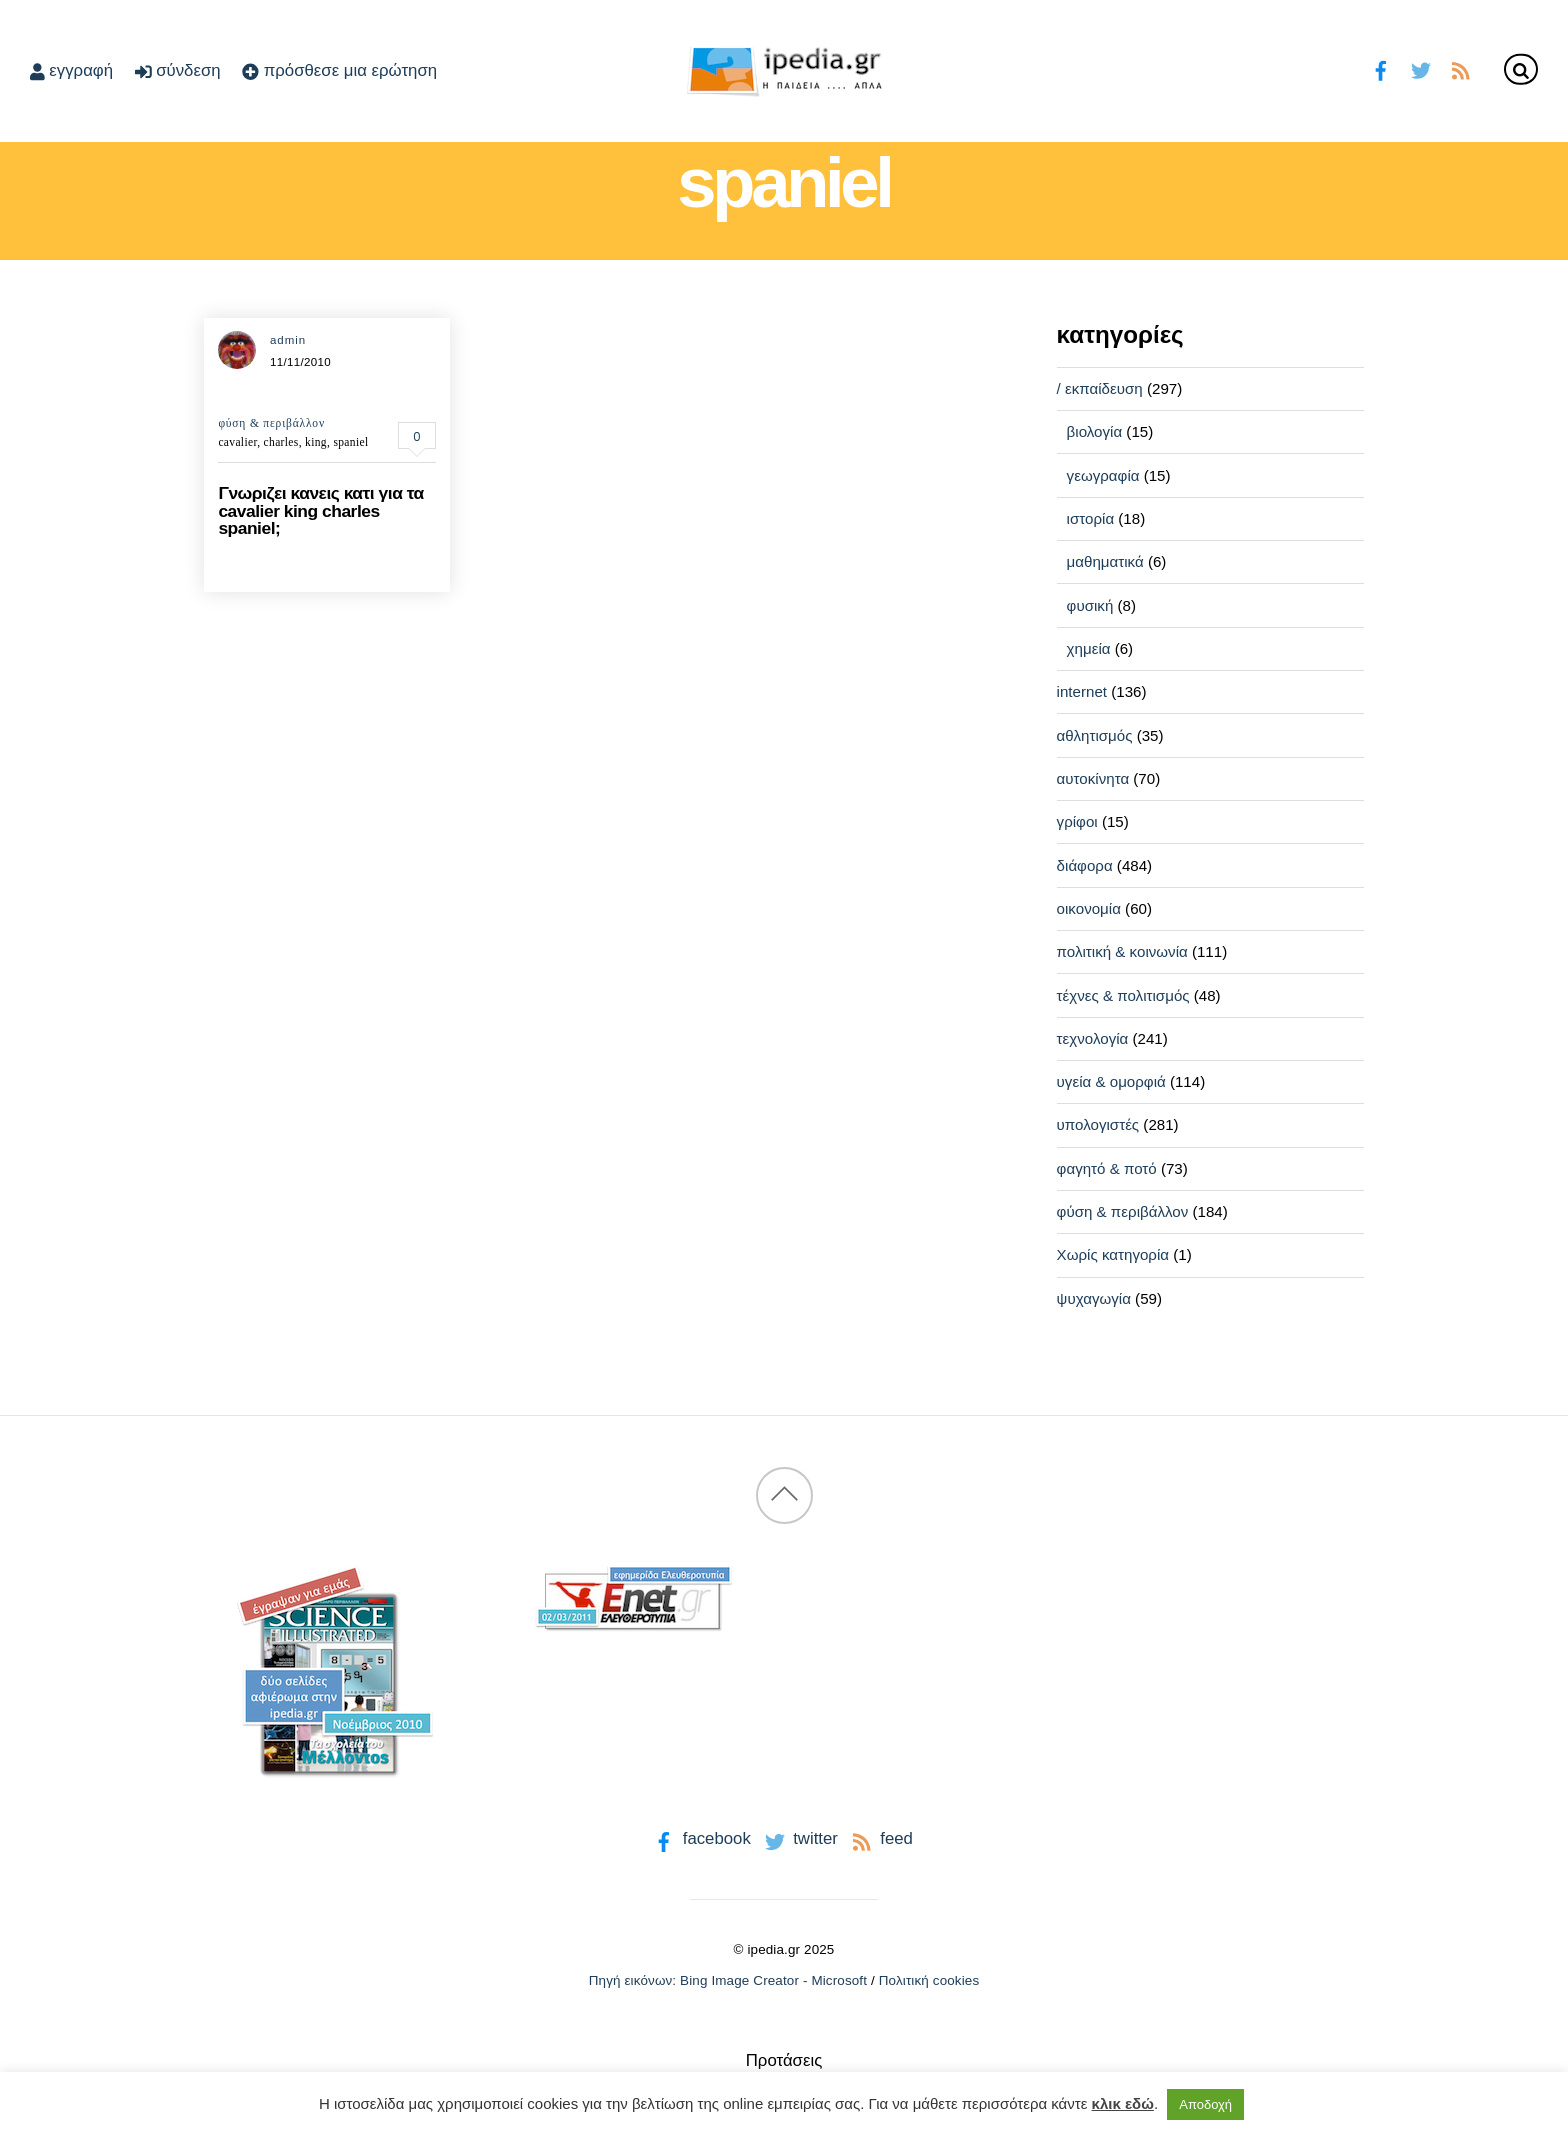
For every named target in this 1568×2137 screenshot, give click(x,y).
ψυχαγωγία (1094, 1298)
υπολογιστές (1098, 1124)
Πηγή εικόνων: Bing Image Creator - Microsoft (728, 1980)
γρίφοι (1077, 821)
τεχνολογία (1093, 1038)
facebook (700, 1838)
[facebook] (1381, 68)
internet (1082, 691)
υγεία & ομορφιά (1111, 1081)
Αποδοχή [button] (1205, 2104)
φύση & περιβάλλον (271, 423)
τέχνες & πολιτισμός (1123, 995)
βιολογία (1095, 431)
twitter (799, 1838)
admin (288, 340)
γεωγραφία (1103, 475)
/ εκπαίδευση (1100, 388)
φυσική (1090, 605)
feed (880, 1838)
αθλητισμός (1095, 735)
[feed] (1460, 68)
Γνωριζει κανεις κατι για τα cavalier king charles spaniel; (320, 510)
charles (281, 442)
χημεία (1089, 648)
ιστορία (1091, 518)
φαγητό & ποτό (1107, 1168)
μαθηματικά (1105, 561)
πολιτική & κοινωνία (1122, 951)
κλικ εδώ (1123, 2103)
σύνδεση (178, 70)
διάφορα (1085, 865)
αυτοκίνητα (1093, 778)
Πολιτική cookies (929, 1980)
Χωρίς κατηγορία (1113, 1254)
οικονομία (1089, 908)
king (316, 442)
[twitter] (1420, 68)
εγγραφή (71, 70)
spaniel (350, 442)
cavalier (237, 442)
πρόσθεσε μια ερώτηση (339, 70)
